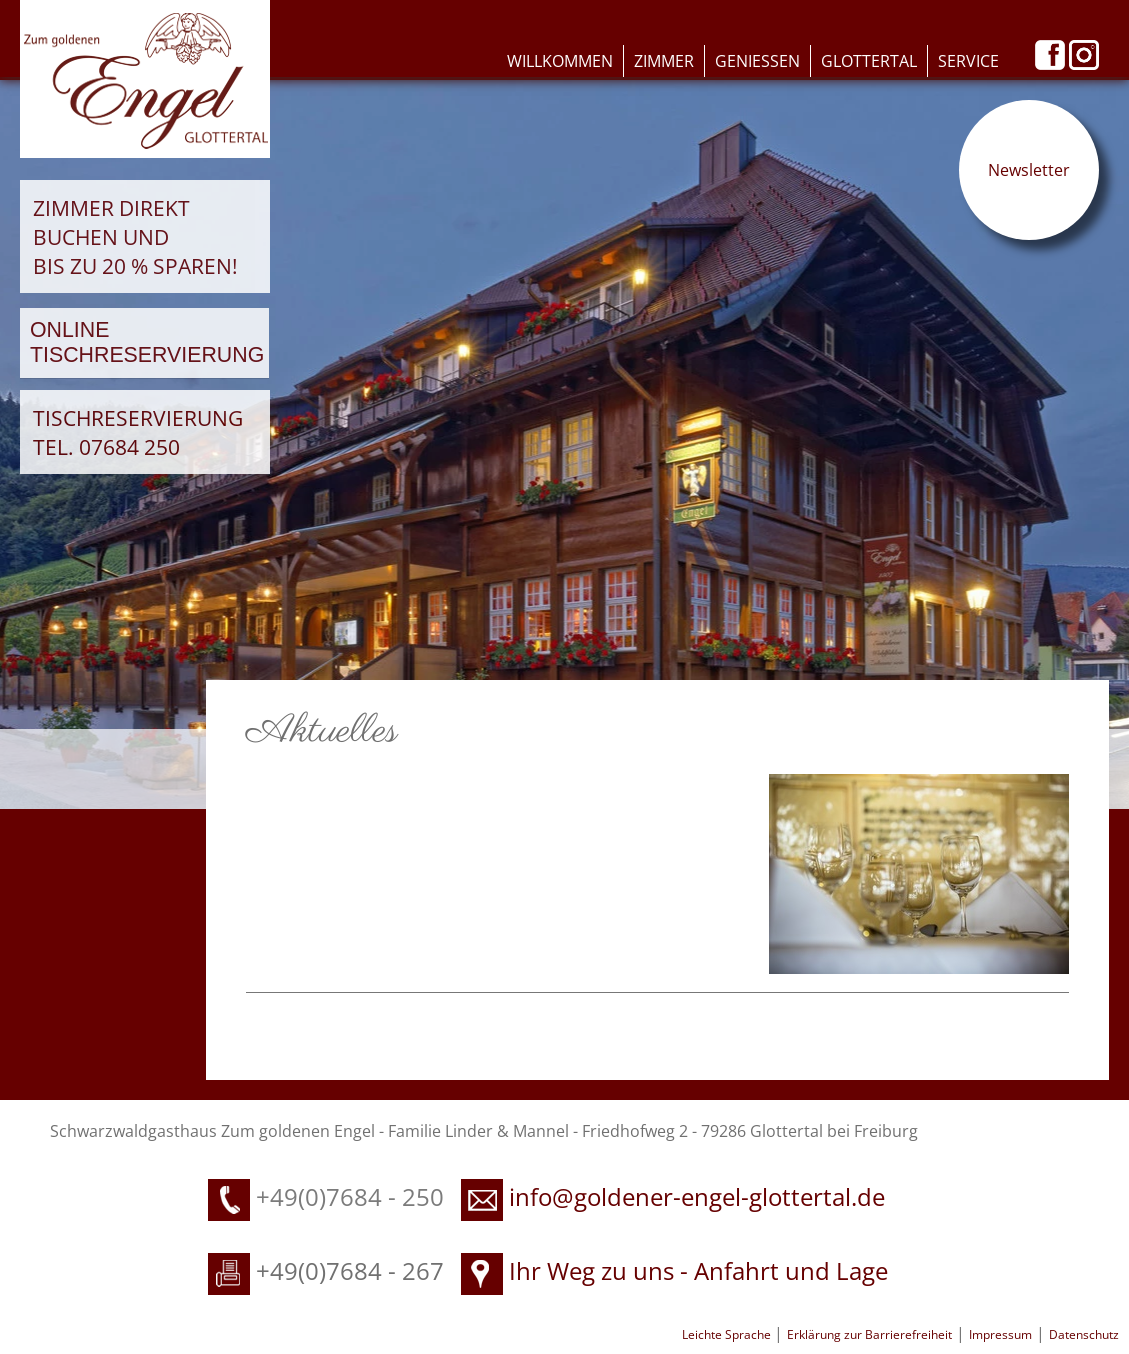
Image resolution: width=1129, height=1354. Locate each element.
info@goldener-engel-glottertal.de (697, 1196)
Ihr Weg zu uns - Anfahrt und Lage (674, 1270)
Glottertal (869, 61)
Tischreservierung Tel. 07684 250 (138, 432)
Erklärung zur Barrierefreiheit (869, 1334)
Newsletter (1029, 170)
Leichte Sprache (728, 1334)
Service (968, 61)
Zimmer (664, 61)
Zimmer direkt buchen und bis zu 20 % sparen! (135, 236)
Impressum (1000, 1334)
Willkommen (560, 61)
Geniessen (757, 61)
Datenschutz (1084, 1334)
